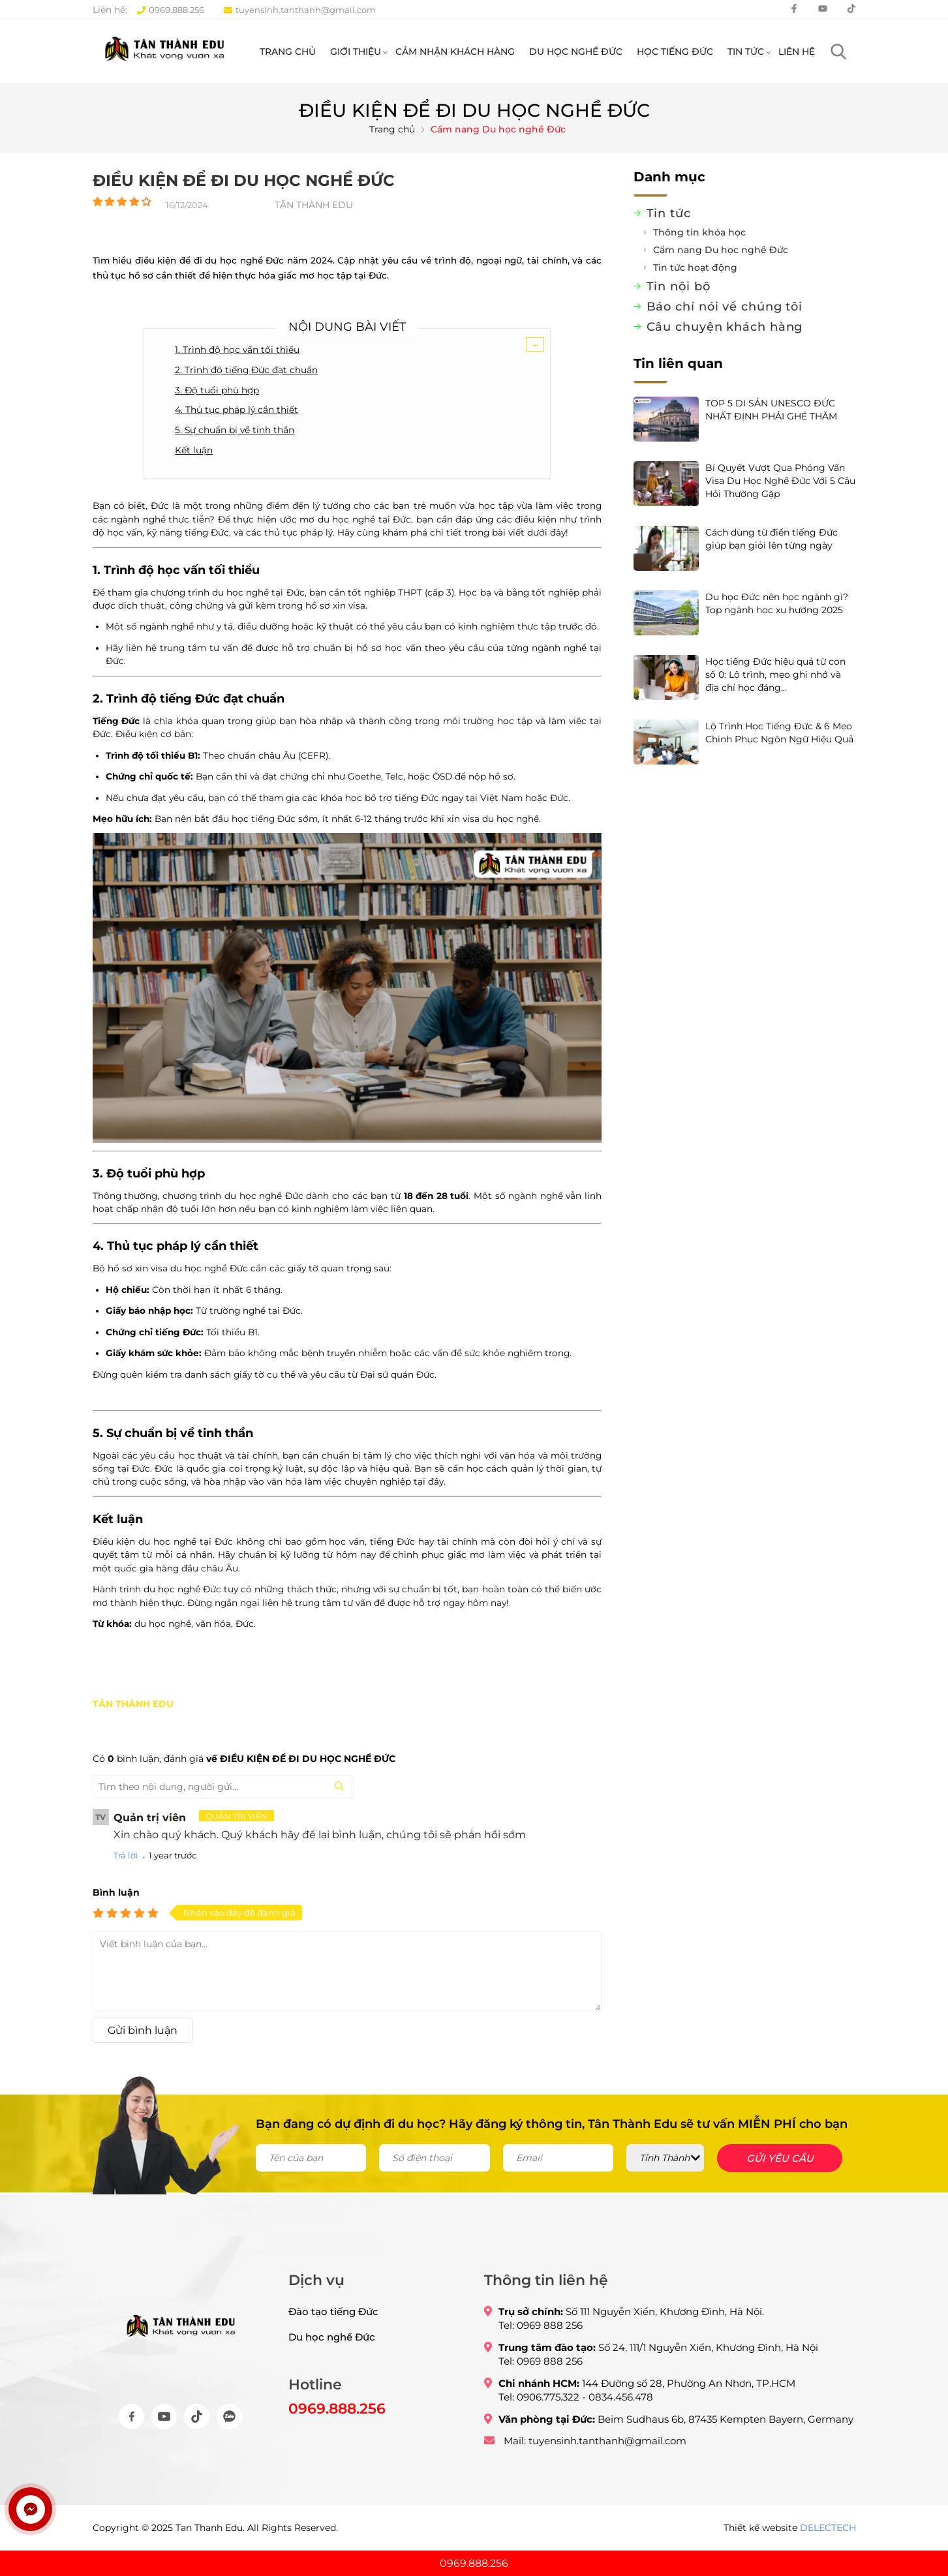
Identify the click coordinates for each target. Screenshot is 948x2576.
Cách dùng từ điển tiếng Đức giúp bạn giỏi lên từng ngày (771, 564)
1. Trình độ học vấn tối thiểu (237, 383)
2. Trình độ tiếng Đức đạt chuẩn (246, 402)
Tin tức (745, 56)
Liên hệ (796, 57)
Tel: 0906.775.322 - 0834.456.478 (575, 2421)
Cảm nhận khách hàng (455, 57)
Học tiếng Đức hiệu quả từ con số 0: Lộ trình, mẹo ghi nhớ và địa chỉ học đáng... (775, 699)
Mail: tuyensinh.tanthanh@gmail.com (595, 2465)
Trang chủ (288, 57)
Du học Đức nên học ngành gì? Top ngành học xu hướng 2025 (776, 628)
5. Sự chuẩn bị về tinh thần (234, 462)
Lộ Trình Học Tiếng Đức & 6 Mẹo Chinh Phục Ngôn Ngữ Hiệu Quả (779, 758)
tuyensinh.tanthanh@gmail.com (300, 10)
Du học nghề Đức (575, 57)
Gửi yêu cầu (780, 2182)
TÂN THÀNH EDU (133, 1736)
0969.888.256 (170, 10)
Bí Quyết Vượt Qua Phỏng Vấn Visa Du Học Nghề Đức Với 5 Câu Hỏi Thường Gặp (780, 505)
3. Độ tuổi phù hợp (217, 422)
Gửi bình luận (142, 2062)
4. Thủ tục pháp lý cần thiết (236, 442)
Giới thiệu (355, 56)
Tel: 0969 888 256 (540, 2349)
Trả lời (126, 1887)
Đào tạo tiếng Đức (333, 2335)
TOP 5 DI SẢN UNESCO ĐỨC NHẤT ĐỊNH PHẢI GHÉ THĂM (771, 435)
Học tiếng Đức (675, 57)
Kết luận (194, 482)
